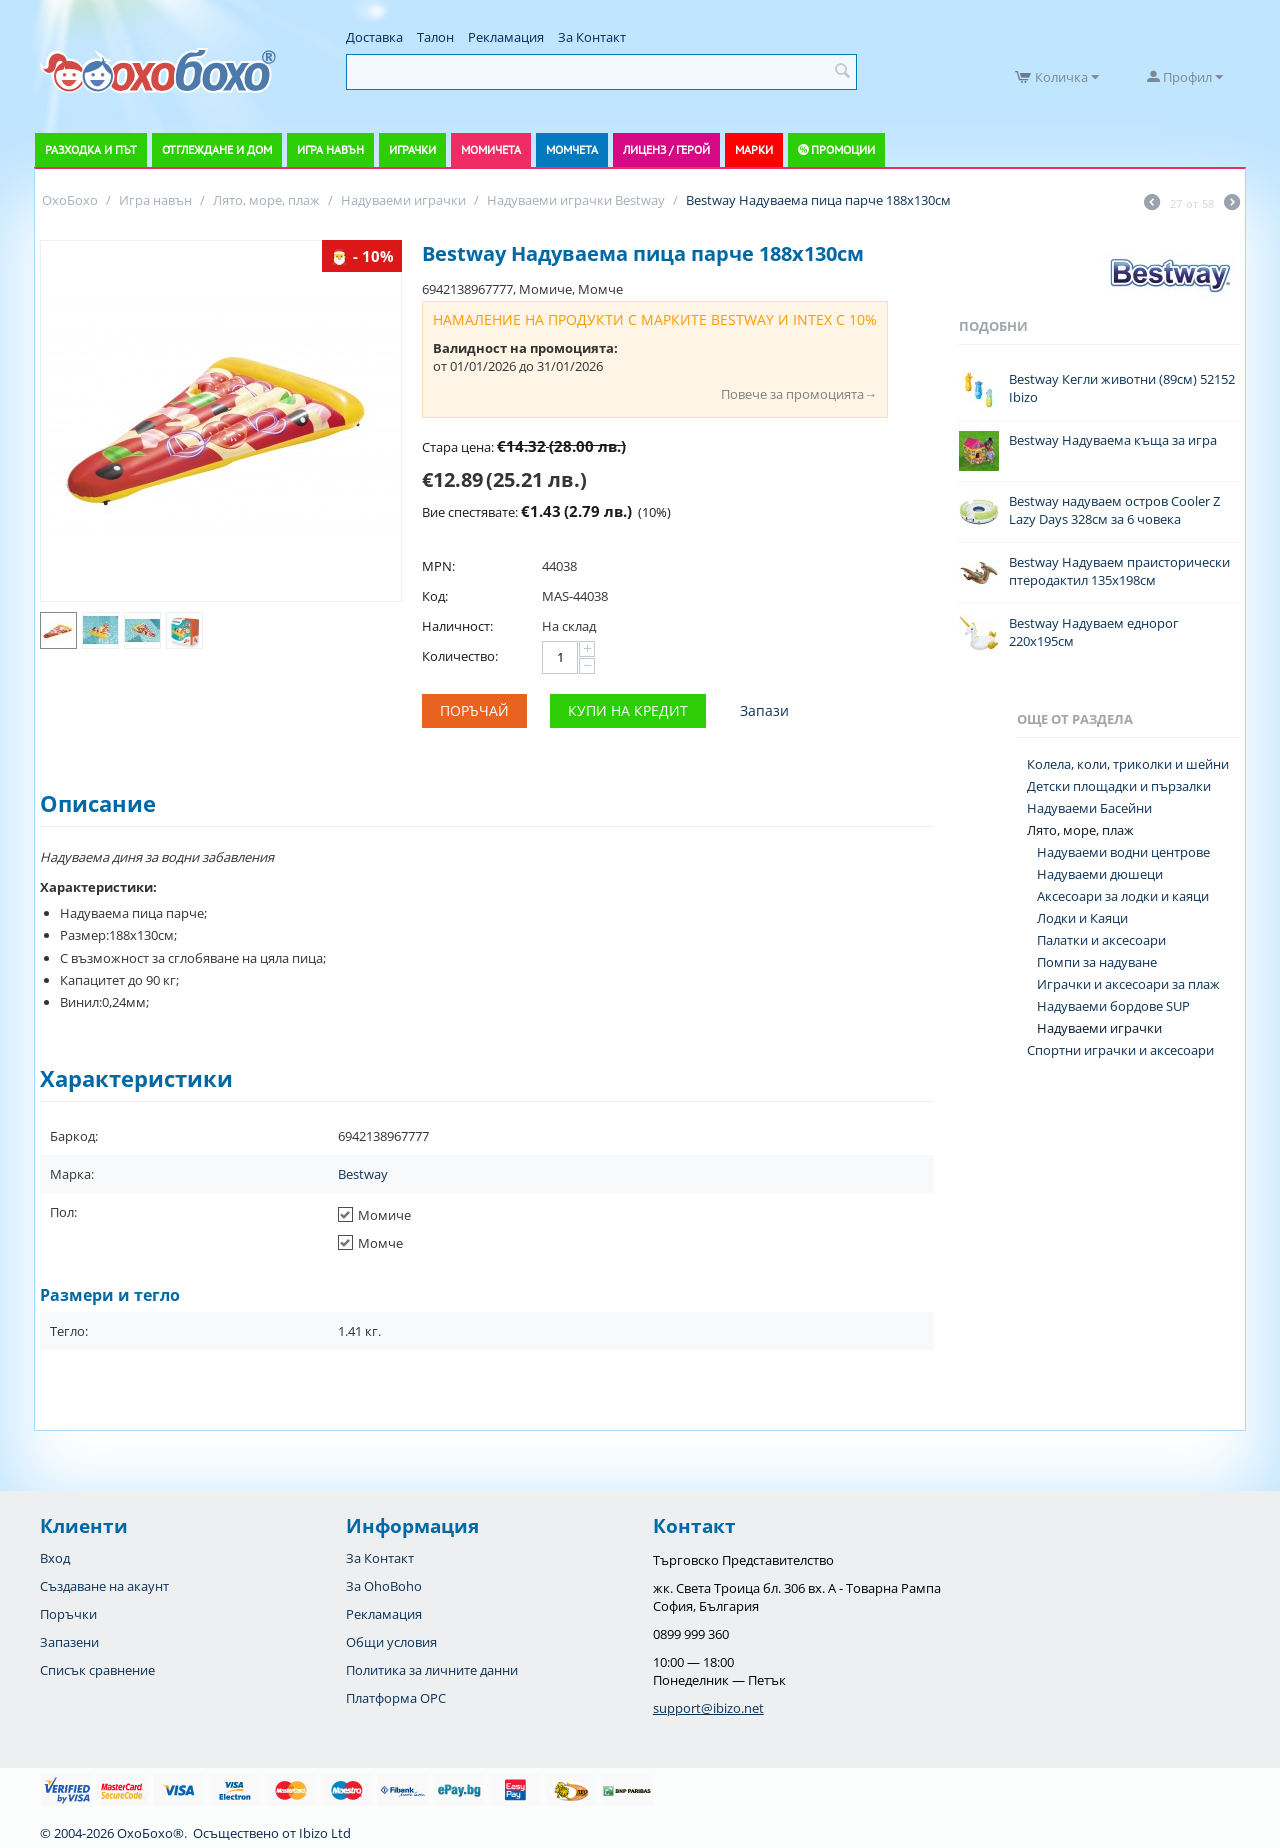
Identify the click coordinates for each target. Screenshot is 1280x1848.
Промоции (843, 149)
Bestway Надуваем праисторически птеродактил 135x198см (1119, 571)
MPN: (438, 566)
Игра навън (330, 149)
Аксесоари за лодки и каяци (1123, 896)
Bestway (363, 1174)
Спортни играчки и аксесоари (1120, 1050)
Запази (764, 710)
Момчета (572, 149)
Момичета (491, 149)
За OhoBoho (384, 1586)
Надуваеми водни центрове (1123, 852)
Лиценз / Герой (666, 149)
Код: (435, 596)
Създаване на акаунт (104, 1586)
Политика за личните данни (432, 1670)
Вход (55, 1558)
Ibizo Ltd (325, 1833)
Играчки (412, 149)
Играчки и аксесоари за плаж (1128, 984)
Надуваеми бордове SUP (1113, 1006)
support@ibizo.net (708, 1708)
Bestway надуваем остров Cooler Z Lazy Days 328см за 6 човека (1114, 510)
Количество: (460, 656)
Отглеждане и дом (217, 149)
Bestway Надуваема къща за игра (1113, 440)
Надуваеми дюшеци (1100, 874)
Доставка (374, 37)
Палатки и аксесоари (1101, 940)
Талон (435, 37)
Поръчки (68, 1614)
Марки (754, 149)
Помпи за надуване (1097, 962)
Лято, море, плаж (1080, 830)
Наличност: (457, 626)
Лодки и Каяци (1082, 918)
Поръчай (474, 710)
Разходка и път (91, 149)
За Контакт (592, 37)
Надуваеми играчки (1099, 1028)
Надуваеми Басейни (1089, 808)
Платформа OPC (396, 1698)
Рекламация (506, 37)
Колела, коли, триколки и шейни (1128, 764)
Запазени (69, 1642)
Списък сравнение (97, 1670)
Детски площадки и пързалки (1119, 786)
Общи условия (391, 1642)
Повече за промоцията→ (799, 394)
